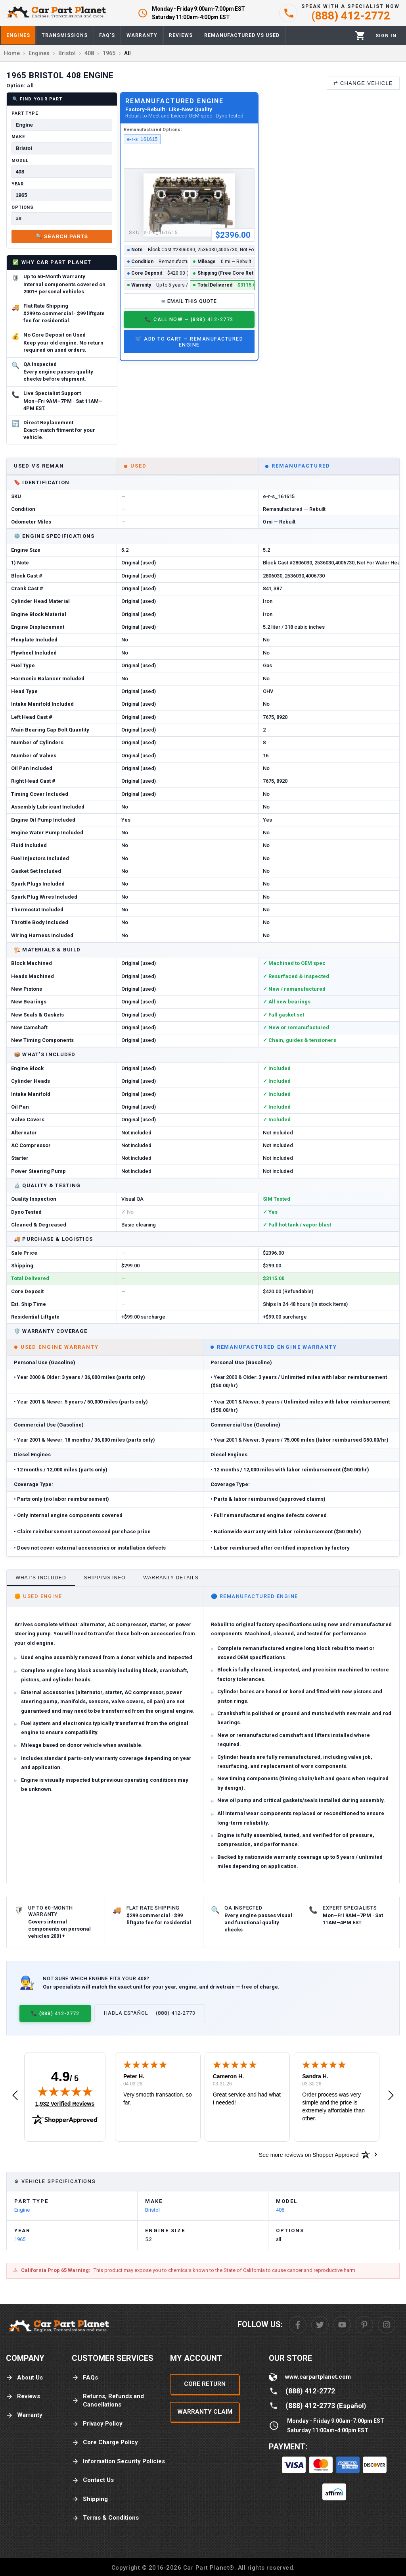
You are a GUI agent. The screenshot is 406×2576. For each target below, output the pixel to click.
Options (22, 207)
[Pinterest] (364, 2324)
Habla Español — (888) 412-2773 (150, 2013)
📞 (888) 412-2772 (55, 2013)
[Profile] (385, 36)
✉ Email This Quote (189, 301)
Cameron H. (228, 2076)
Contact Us (93, 2480)
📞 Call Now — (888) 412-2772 (189, 319)
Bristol (152, 2210)
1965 (19, 2239)
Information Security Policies (118, 2461)
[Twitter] (320, 2324)
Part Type (24, 113)
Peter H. (133, 2076)
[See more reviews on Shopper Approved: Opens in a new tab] (308, 2154)
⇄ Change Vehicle (363, 83)
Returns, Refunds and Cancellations (108, 2400)
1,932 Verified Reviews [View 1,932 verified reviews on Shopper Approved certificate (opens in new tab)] (64, 2103)
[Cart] (360, 35)
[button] (15, 2095)
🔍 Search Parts (62, 236)
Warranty (24, 2415)
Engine (22, 2210)
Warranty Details (171, 1578)
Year (17, 184)
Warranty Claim (204, 2411)
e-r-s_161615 (142, 139)
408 (280, 2210)
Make (18, 136)
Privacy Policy (97, 2424)
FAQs (85, 2378)
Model (19, 160)
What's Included (40, 1578)
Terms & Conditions (105, 2518)
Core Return (205, 2383)
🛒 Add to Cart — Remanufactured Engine (189, 342)
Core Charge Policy (105, 2442)
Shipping (90, 2499)
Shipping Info (105, 1578)
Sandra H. (315, 2076)
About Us (24, 2378)
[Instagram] (386, 2324)
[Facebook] (297, 2324)
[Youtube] (342, 2324)
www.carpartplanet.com (318, 2376)
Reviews (23, 2396)
